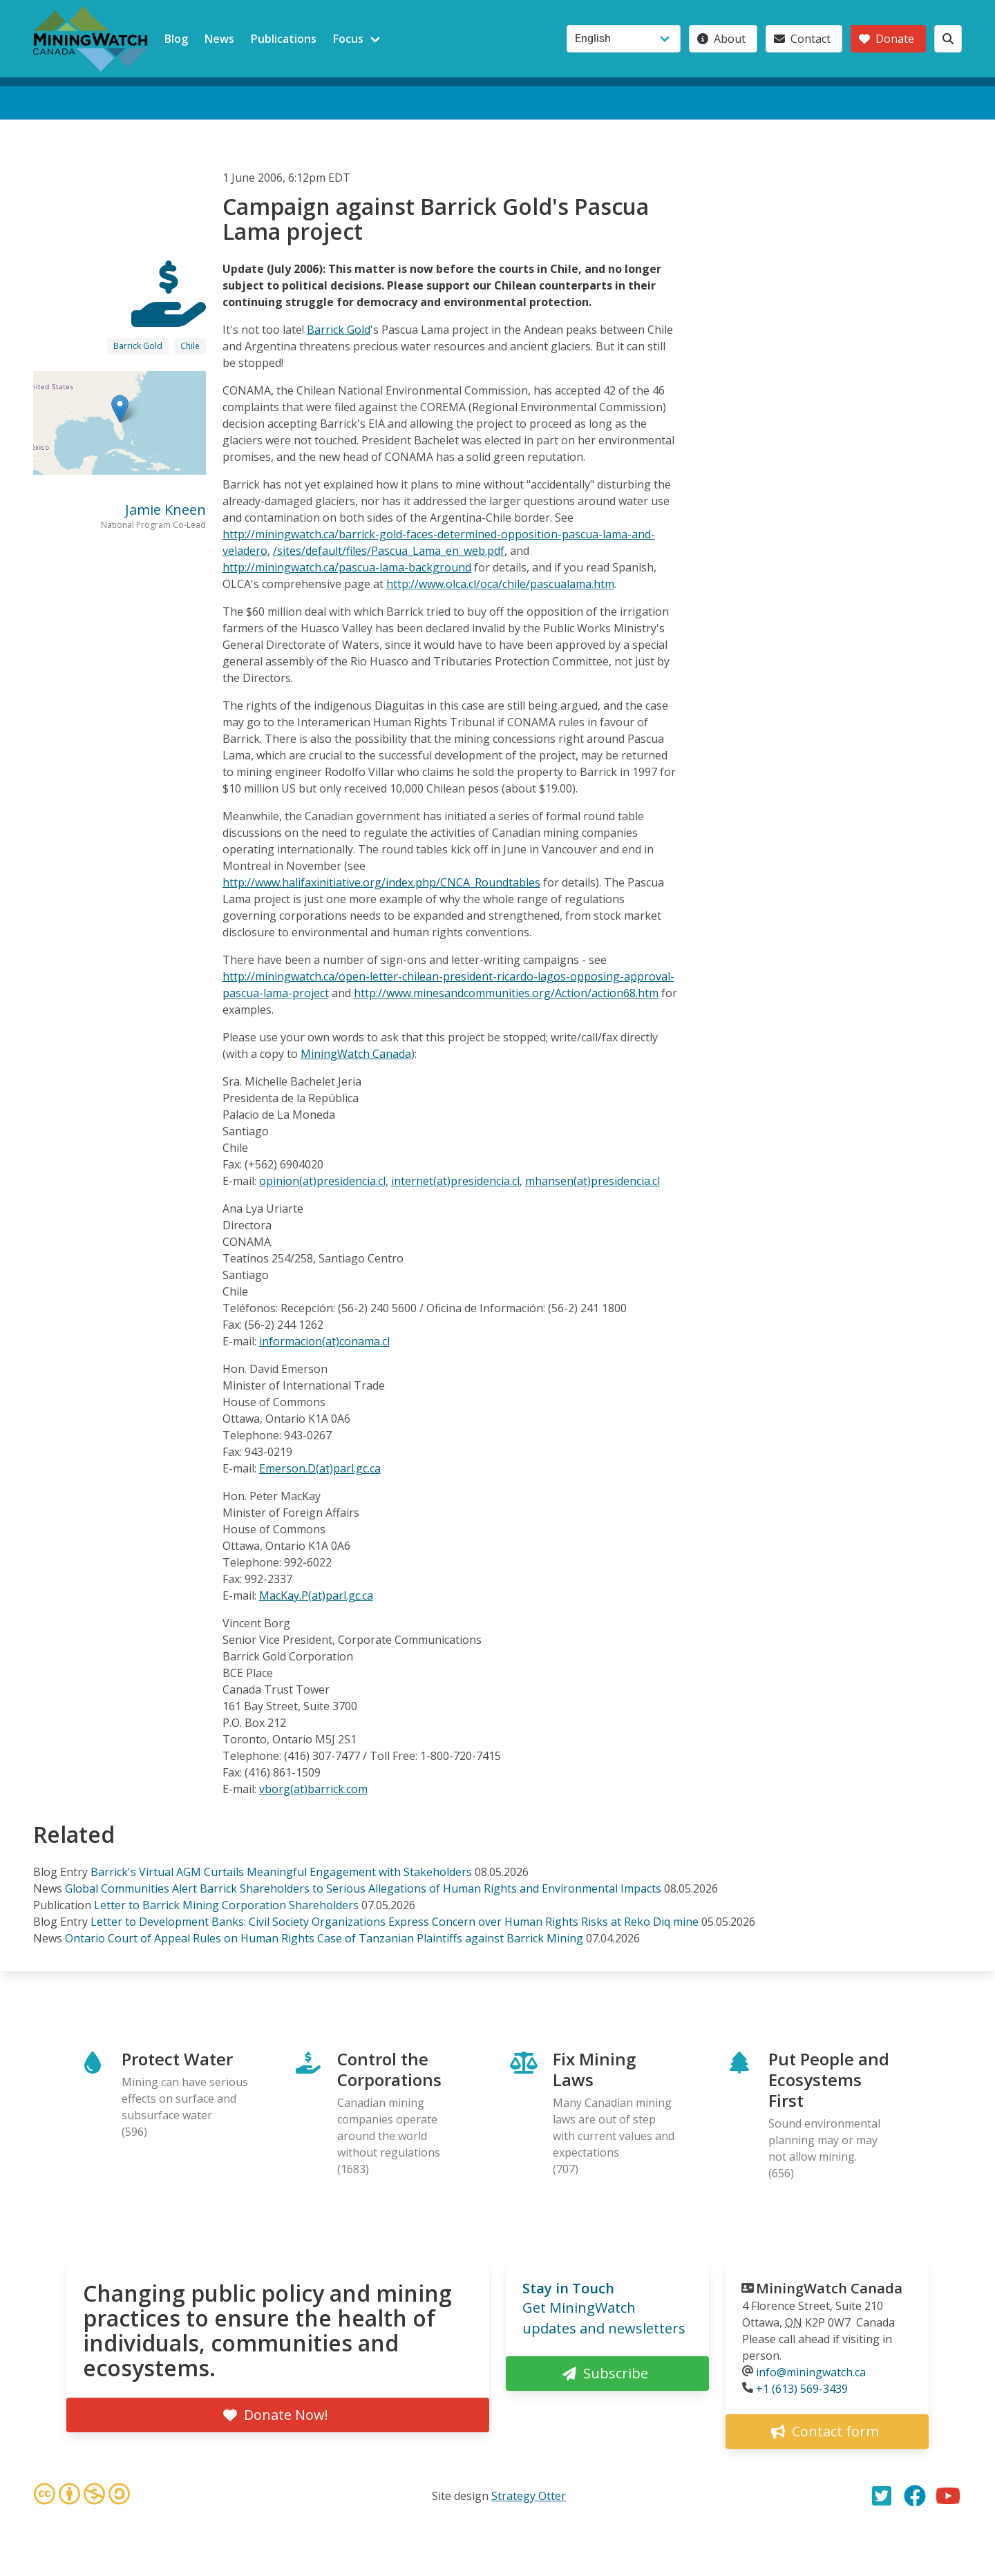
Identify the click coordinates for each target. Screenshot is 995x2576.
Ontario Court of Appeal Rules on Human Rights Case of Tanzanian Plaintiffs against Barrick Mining (324, 1938)
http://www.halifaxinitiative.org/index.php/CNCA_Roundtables (381, 882)
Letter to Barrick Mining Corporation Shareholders (226, 1905)
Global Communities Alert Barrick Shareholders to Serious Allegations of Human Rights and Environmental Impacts (363, 1888)
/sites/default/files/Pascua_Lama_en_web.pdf (388, 550)
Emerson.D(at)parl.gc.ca (320, 1468)
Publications (283, 38)
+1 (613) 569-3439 (802, 2388)
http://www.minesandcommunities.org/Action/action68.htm (506, 993)
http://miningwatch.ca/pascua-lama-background (346, 567)
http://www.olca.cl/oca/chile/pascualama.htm (500, 583)
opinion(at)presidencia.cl (322, 1180)
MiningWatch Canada (356, 1053)
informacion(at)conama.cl (324, 1341)
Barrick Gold (137, 346)
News (219, 38)
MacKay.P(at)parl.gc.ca (316, 1595)
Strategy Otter (528, 2495)
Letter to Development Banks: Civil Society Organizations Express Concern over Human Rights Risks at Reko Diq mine (395, 1921)
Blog (176, 38)
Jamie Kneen (165, 509)
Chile (190, 346)
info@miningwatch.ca (811, 2372)
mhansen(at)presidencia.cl (592, 1180)
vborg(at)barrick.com (313, 1789)
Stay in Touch (568, 2288)
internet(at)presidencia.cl (455, 1180)
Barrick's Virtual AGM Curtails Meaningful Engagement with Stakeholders (281, 1871)
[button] (120, 409)
